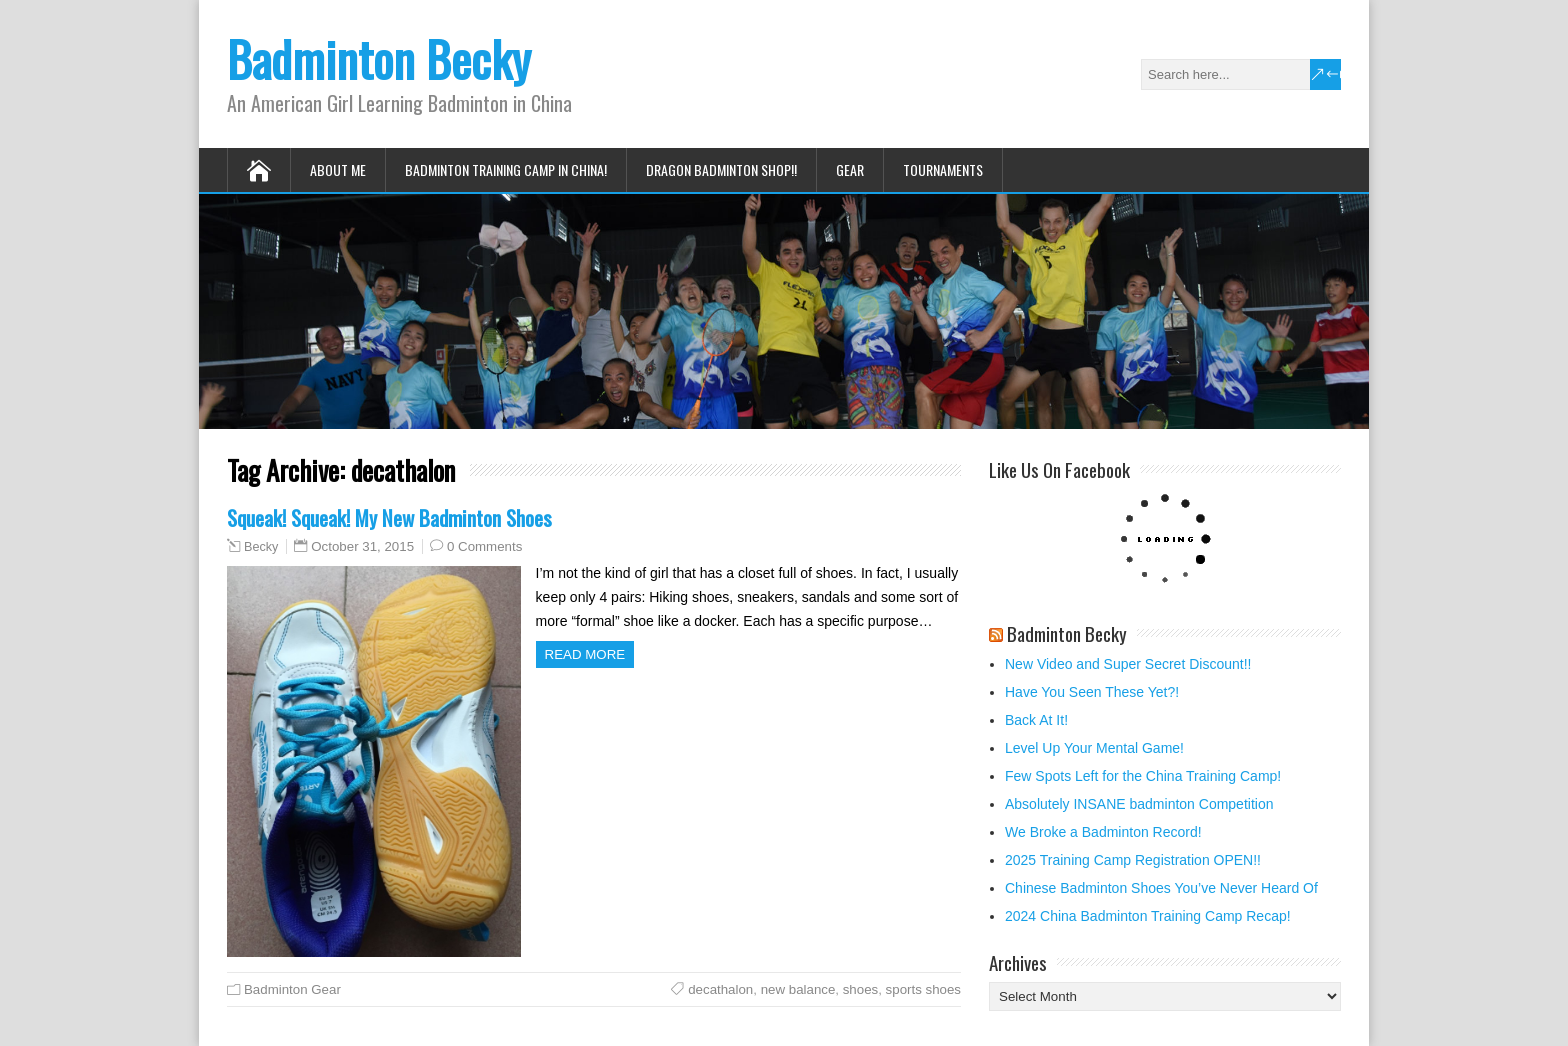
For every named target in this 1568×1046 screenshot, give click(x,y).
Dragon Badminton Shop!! (721, 169)
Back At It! (1036, 720)
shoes (860, 989)
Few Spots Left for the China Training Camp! (1143, 776)
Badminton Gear (292, 989)
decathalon (720, 989)
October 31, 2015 (362, 546)
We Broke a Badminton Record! (1103, 832)
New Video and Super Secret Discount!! (1128, 664)
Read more (585, 654)
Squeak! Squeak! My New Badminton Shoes (389, 517)
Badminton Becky (379, 58)
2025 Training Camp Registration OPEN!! (1133, 860)
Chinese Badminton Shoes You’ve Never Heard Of (1161, 888)
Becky (261, 547)
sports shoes (923, 989)
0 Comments (484, 546)
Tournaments (943, 169)
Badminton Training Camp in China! (506, 169)
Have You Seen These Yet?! (1092, 692)
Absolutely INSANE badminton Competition (1139, 804)
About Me (338, 169)
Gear (850, 169)
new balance (798, 989)
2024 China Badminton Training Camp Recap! (1148, 916)
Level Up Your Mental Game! (1094, 748)
